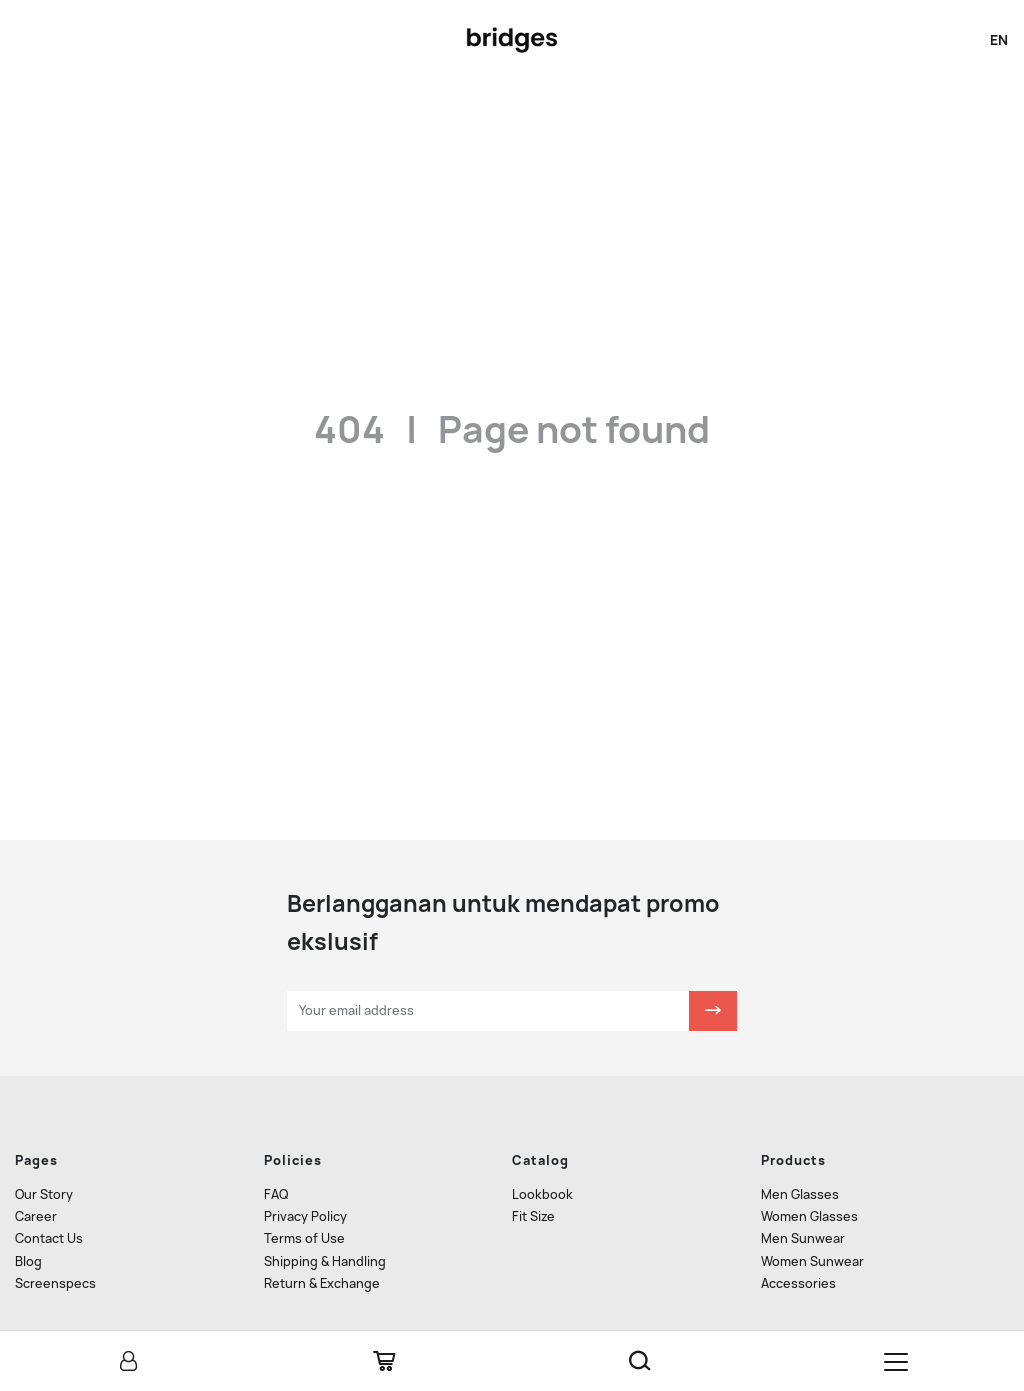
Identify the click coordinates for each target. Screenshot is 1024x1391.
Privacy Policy (305, 1161)
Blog (28, 1206)
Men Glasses (800, 1139)
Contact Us (49, 1184)
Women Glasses (809, 1161)
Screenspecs (55, 1228)
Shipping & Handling (325, 1206)
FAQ (276, 1139)
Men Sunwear (803, 1184)
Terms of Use (304, 1184)
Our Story (44, 1139)
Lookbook (542, 1139)
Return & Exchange (322, 1228)
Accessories (798, 1228)
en (999, 40)
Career (36, 1161)
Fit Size (533, 1161)
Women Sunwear (812, 1206)
